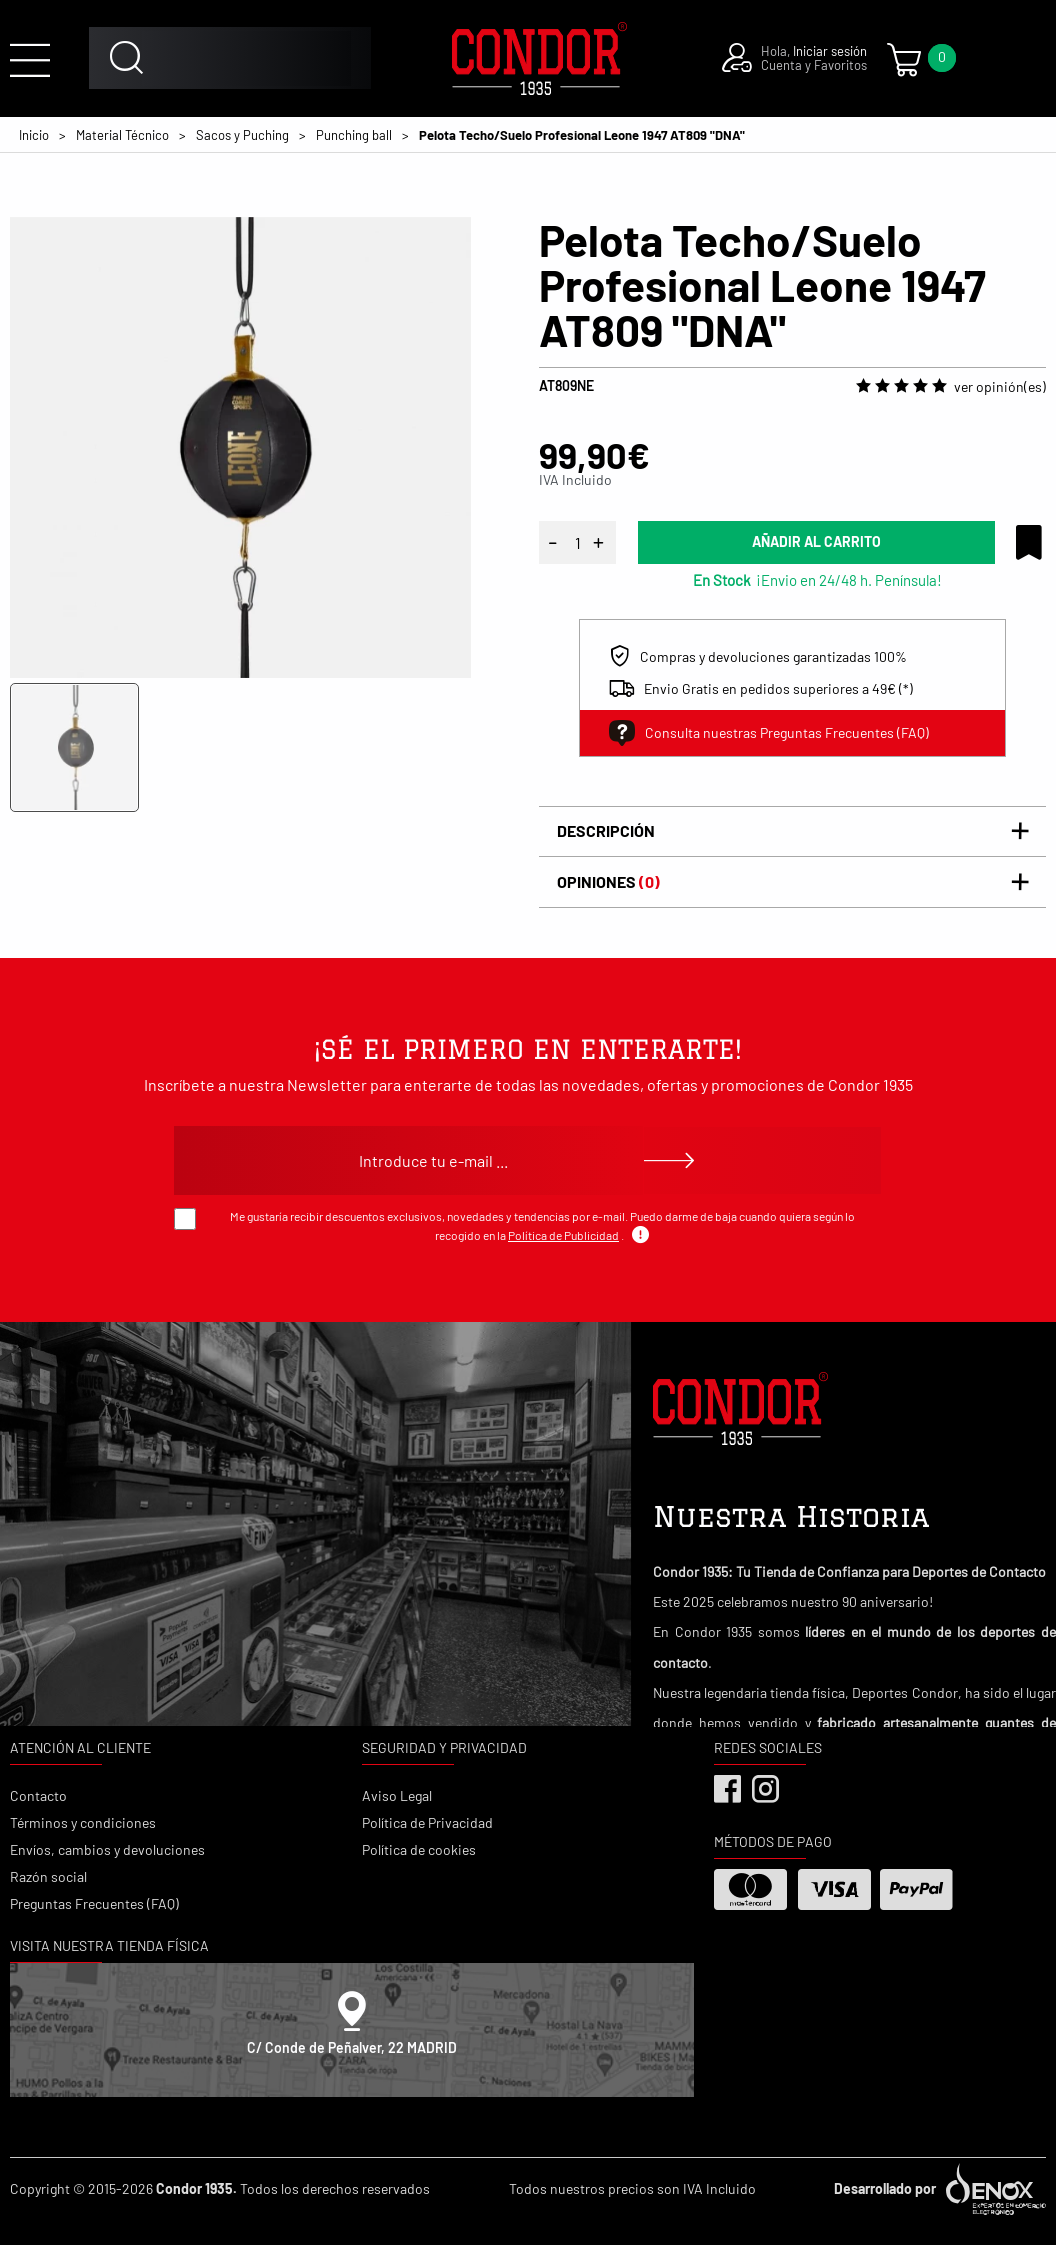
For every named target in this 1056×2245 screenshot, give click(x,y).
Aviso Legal (397, 1795)
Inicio (34, 135)
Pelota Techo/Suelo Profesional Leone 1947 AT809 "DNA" (582, 135)
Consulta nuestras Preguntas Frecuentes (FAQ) (769, 733)
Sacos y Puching (242, 135)
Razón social (48, 1876)
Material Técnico (122, 135)
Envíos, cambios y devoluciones (107, 1849)
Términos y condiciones (83, 1822)
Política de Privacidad (427, 1822)
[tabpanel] (240, 447)
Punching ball (354, 135)
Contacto (38, 1795)
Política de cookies (419, 1849)
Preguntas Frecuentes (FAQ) (94, 1903)
